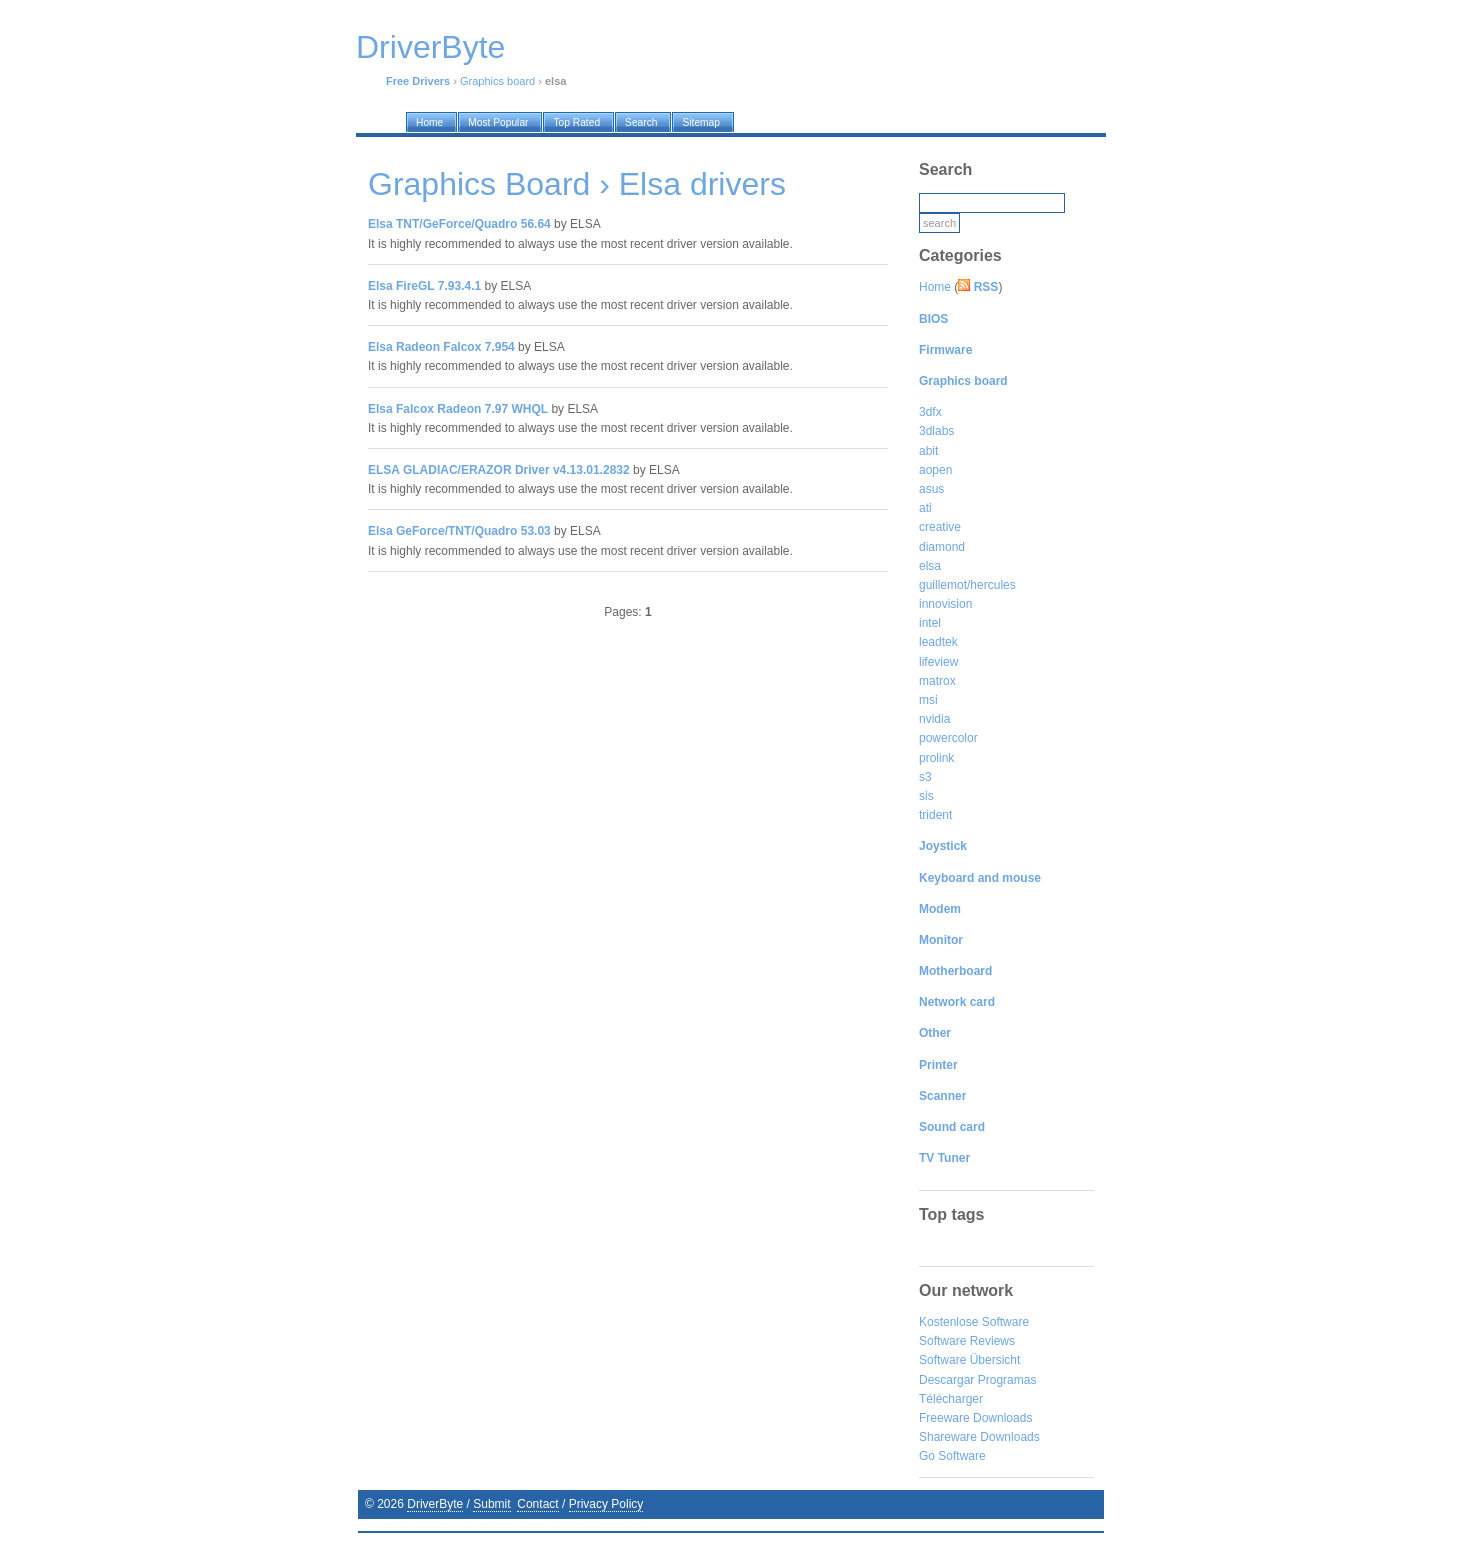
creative (940, 527)
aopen (935, 470)
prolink (936, 758)
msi (928, 700)
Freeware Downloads (975, 1418)
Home (935, 287)
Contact (537, 1504)
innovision (945, 604)
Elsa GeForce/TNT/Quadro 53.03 (459, 531)
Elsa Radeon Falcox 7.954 (441, 347)
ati (925, 508)
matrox (937, 681)
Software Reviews (967, 1341)
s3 (925, 777)
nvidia (934, 719)
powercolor (948, 738)
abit (928, 451)
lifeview (938, 662)
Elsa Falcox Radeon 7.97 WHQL (458, 409)
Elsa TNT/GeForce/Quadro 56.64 (459, 224)
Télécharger (951, 1399)
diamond (942, 547)
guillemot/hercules (967, 585)
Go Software (952, 1456)
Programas (1007, 1380)
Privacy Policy (606, 1504)
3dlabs (936, 431)
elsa (930, 566)
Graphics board (497, 81)
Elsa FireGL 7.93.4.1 (424, 286)
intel (930, 623)
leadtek (938, 642)
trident (935, 815)
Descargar (946, 1380)
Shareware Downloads (979, 1437)
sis (926, 796)
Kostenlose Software (974, 1322)
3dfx (930, 412)
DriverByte (435, 1504)
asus (931, 489)
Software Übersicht (969, 1360)
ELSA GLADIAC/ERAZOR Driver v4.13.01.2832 (499, 470)
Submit (491, 1504)
